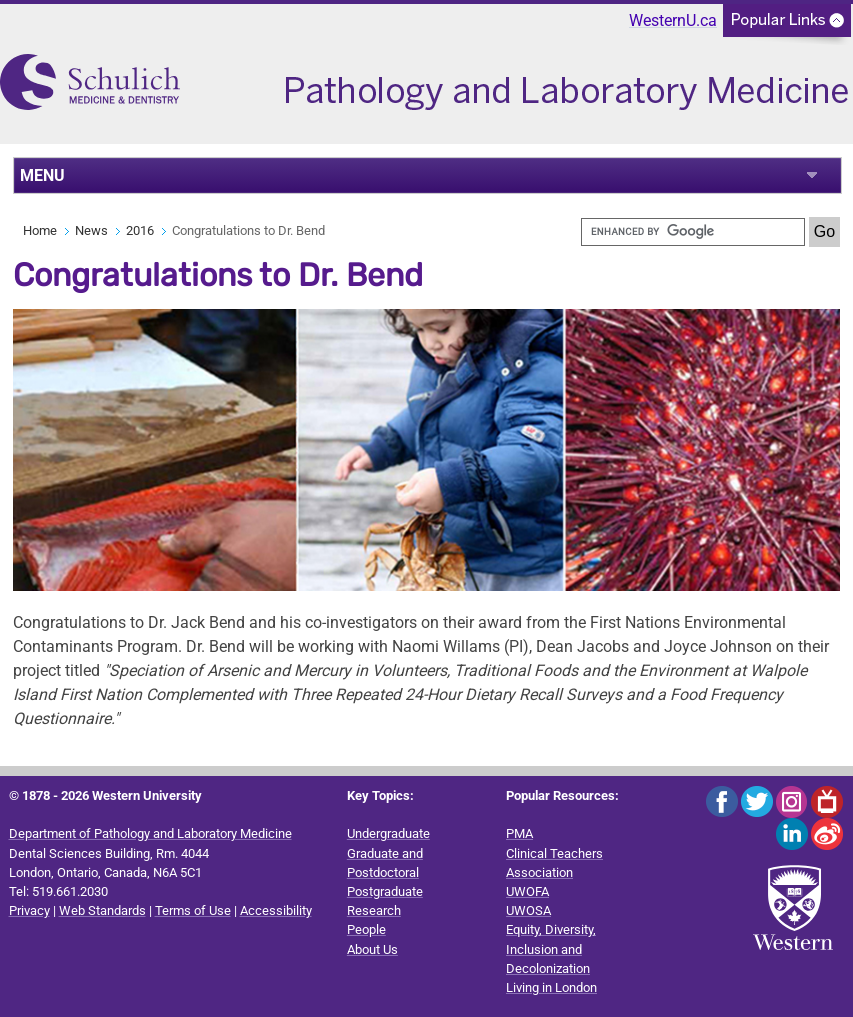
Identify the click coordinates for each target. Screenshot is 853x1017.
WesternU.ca (673, 20)
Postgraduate (385, 891)
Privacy (29, 910)
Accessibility (276, 910)
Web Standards (102, 910)
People (366, 929)
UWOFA (527, 891)
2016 (140, 230)
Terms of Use (193, 910)
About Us (372, 949)
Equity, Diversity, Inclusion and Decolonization (551, 948)
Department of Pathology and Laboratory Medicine (150, 833)
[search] (693, 232)
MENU (42, 175)
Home (40, 230)
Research (374, 910)
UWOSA (528, 910)
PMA (519, 833)
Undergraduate (388, 833)
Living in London (551, 987)
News (91, 230)
